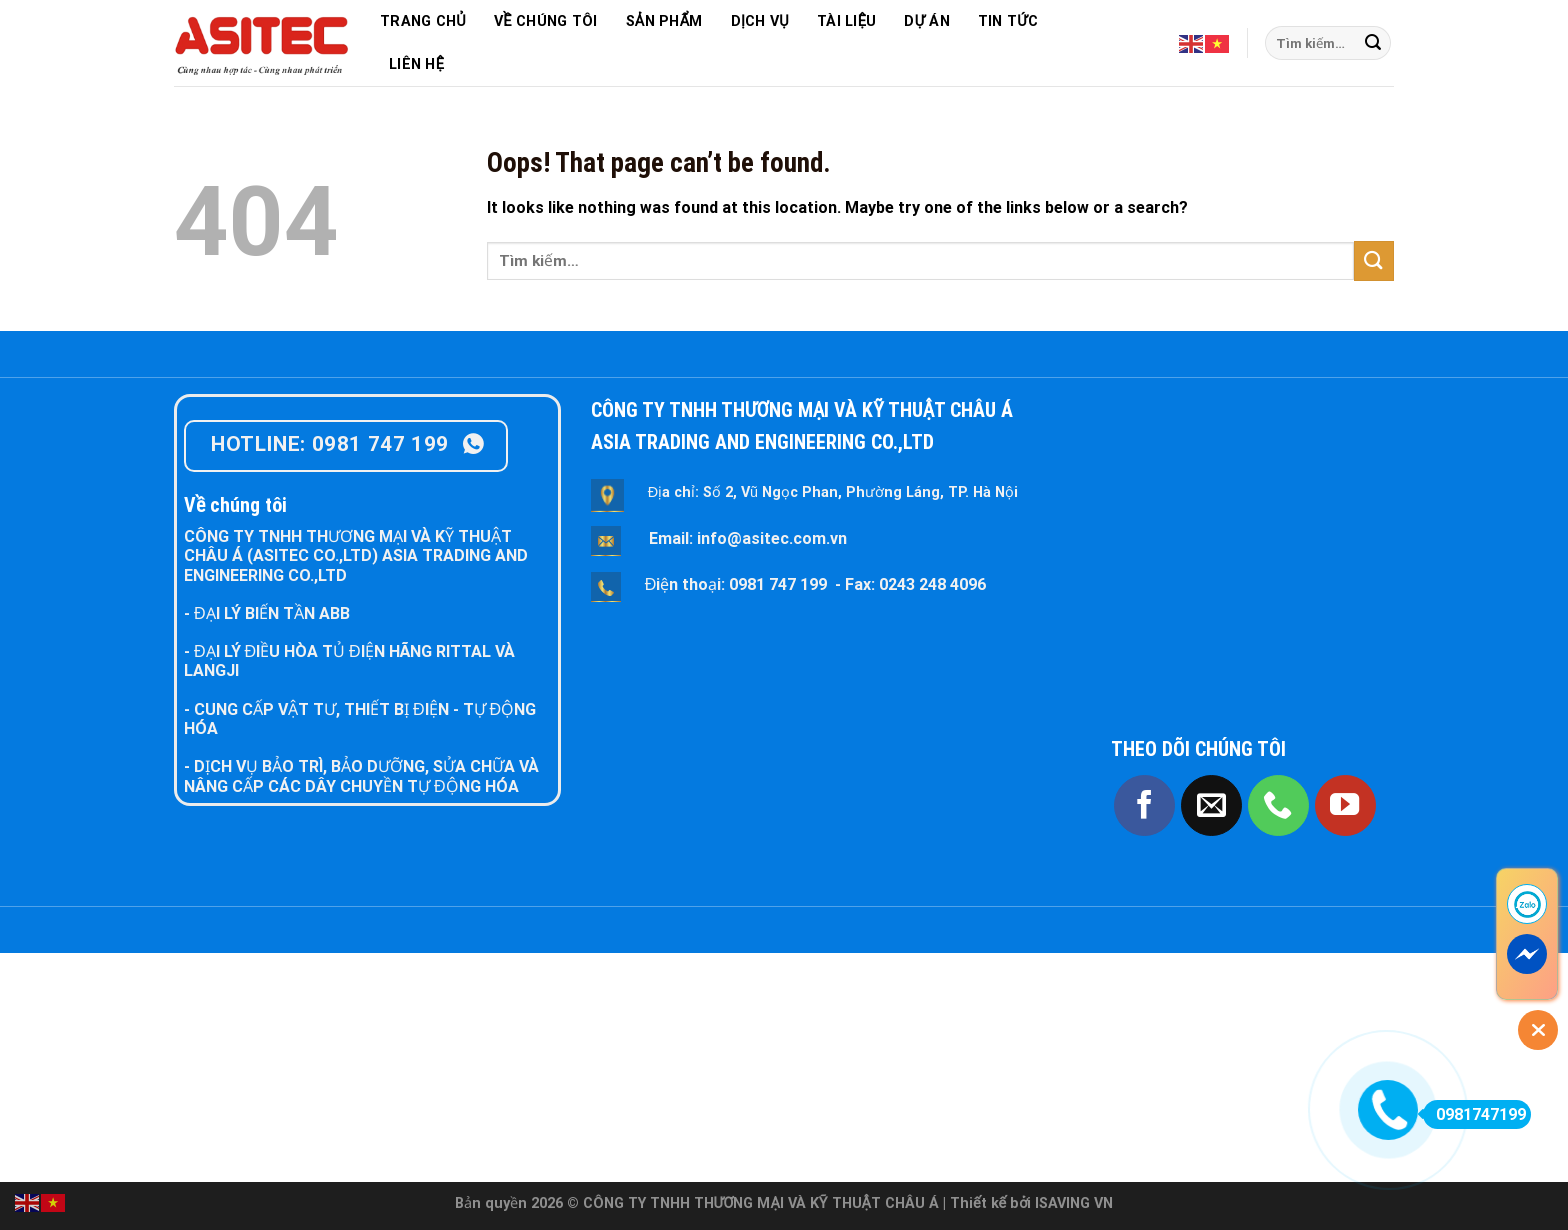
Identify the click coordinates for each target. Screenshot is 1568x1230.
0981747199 (1474, 1114)
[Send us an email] (1211, 805)
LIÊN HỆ (416, 64)
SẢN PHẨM (664, 21)
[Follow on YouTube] (1345, 805)
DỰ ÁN (926, 21)
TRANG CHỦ (423, 21)
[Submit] (1373, 43)
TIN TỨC (1008, 21)
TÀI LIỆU (846, 21)
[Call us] (1278, 805)
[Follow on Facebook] (1144, 805)
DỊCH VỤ (760, 21)
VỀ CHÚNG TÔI (546, 21)
